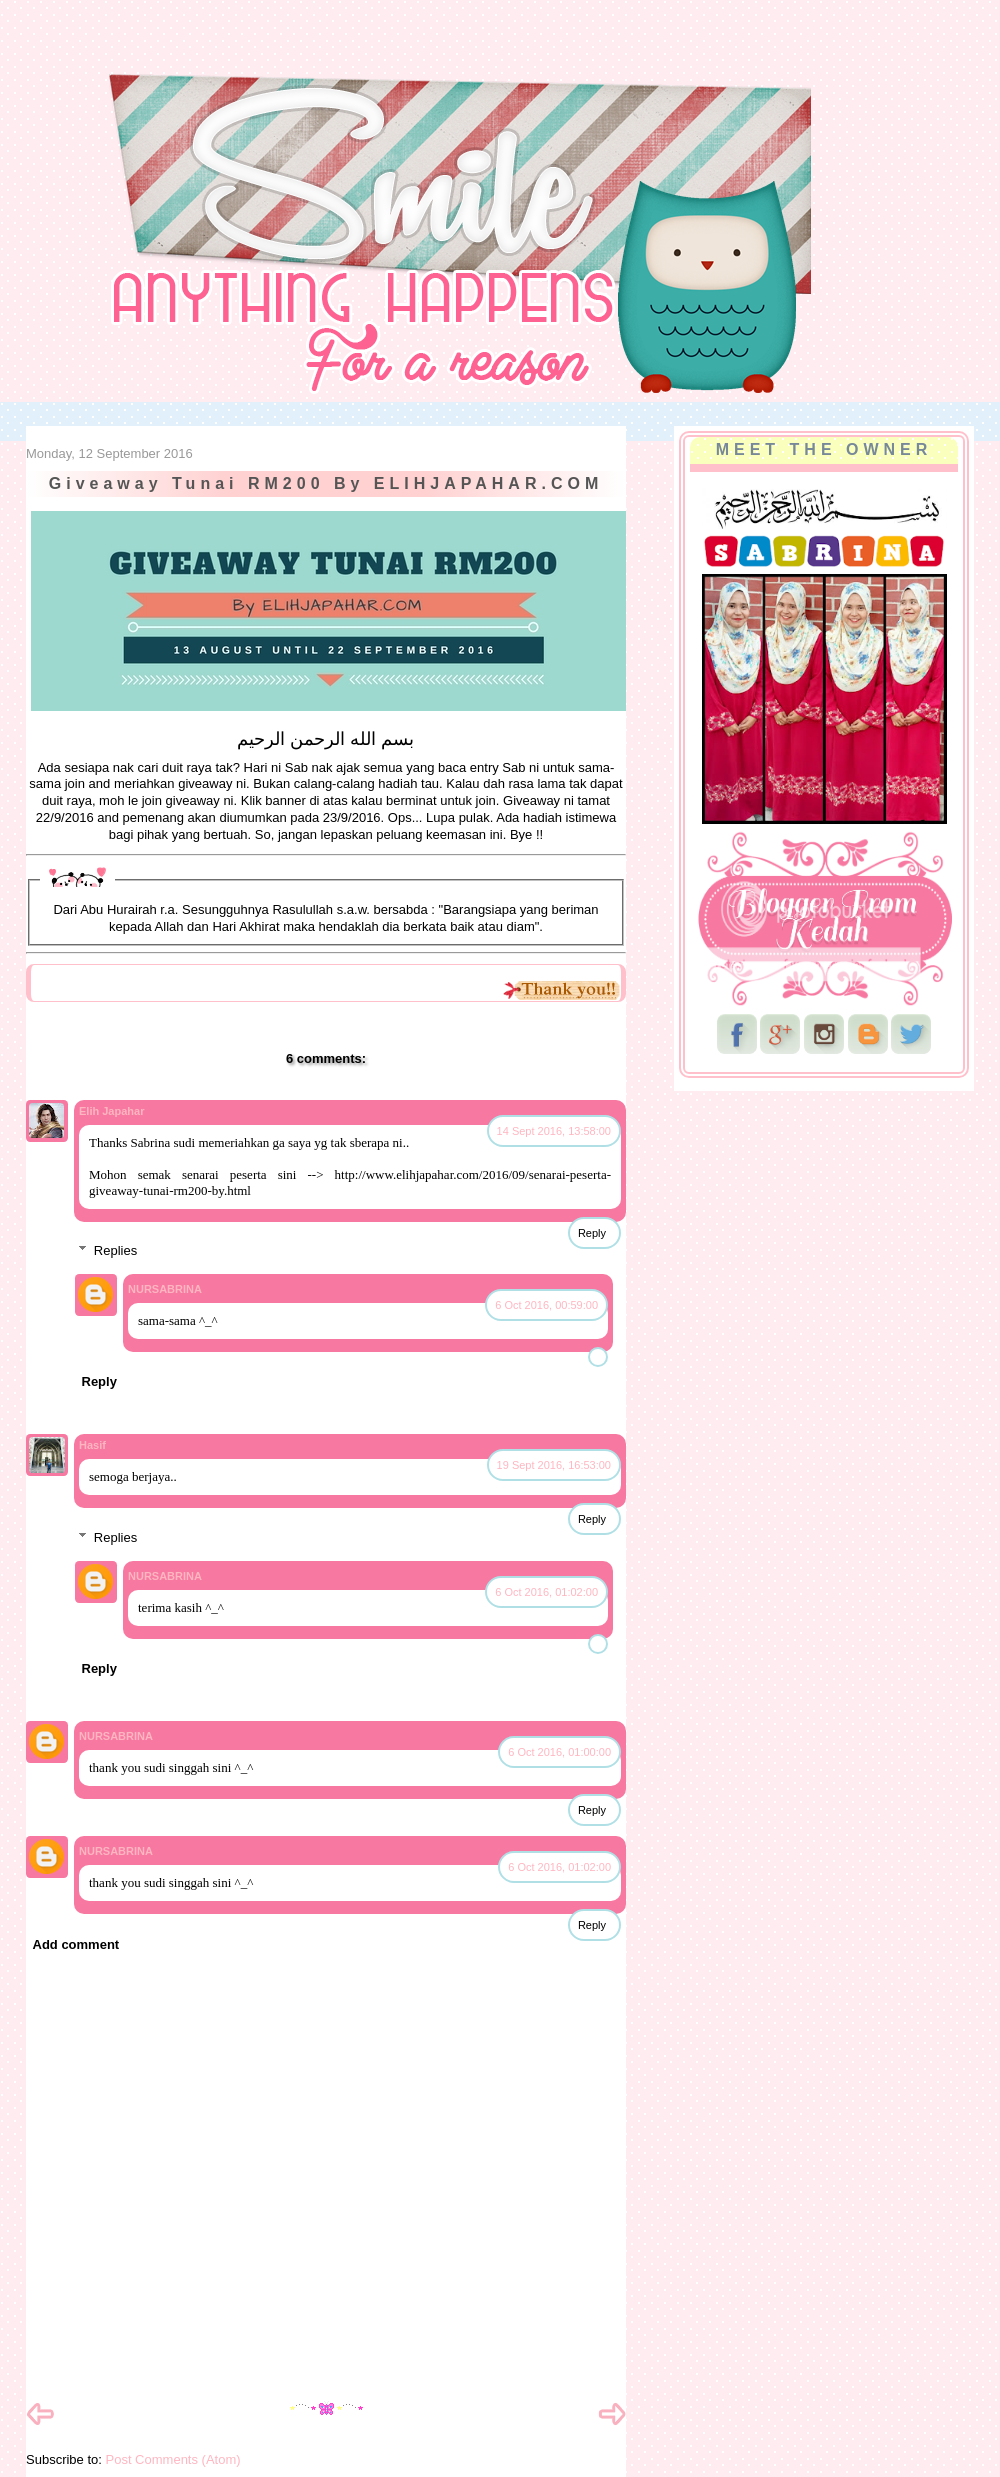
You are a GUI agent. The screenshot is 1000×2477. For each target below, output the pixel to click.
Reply (592, 1233)
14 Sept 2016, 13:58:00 (554, 1131)
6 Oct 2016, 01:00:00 (559, 1752)
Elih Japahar (111, 1111)
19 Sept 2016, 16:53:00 (554, 1465)
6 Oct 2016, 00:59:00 (546, 1305)
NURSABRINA (165, 1289)
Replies (115, 1250)
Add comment (76, 1944)
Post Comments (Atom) (173, 2459)
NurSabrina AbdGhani (247, 55)
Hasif (92, 1445)
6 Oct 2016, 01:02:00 (546, 1592)
